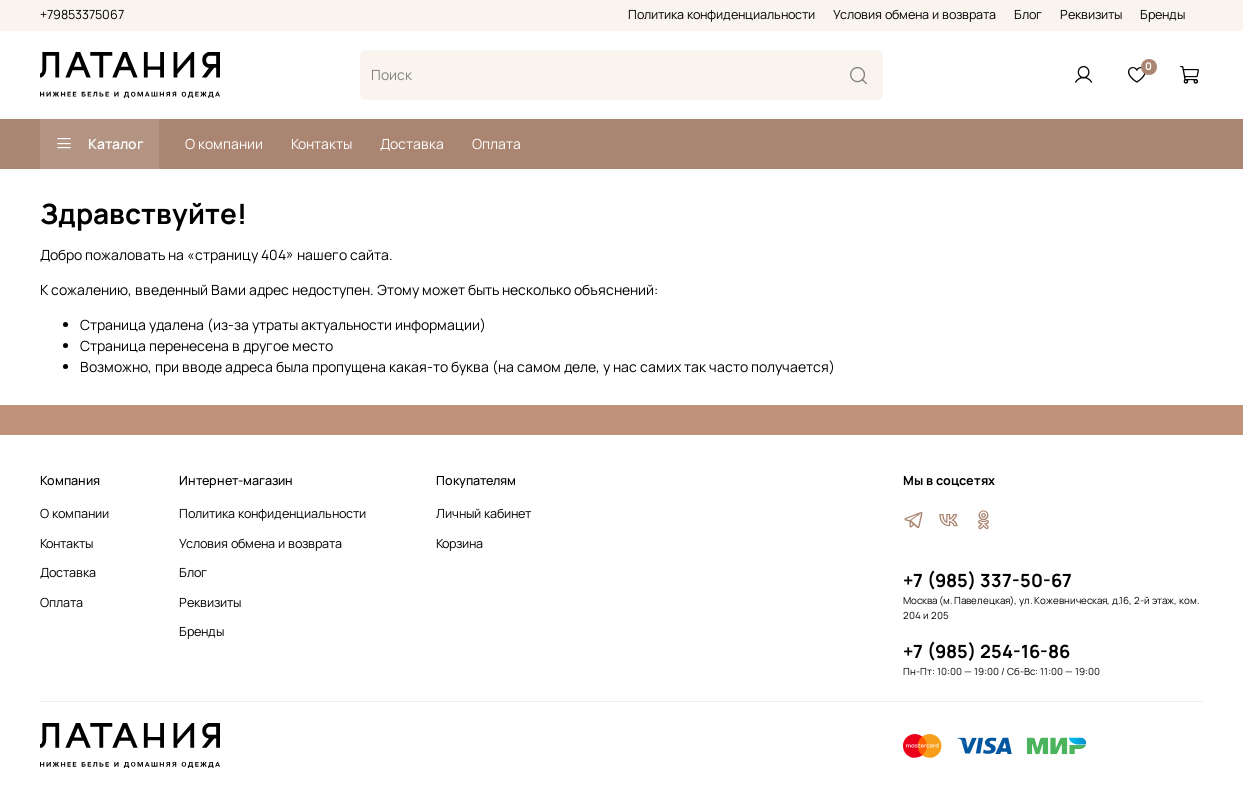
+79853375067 (82, 14)
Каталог (99, 143)
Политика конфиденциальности (721, 14)
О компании (224, 143)
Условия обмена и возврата (914, 14)
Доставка (412, 143)
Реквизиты (1091, 14)
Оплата (496, 143)
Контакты (321, 143)
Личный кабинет (483, 513)
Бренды (1162, 14)
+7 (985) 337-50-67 (987, 580)
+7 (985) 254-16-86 (986, 651)
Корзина (459, 543)
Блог (1028, 14)
